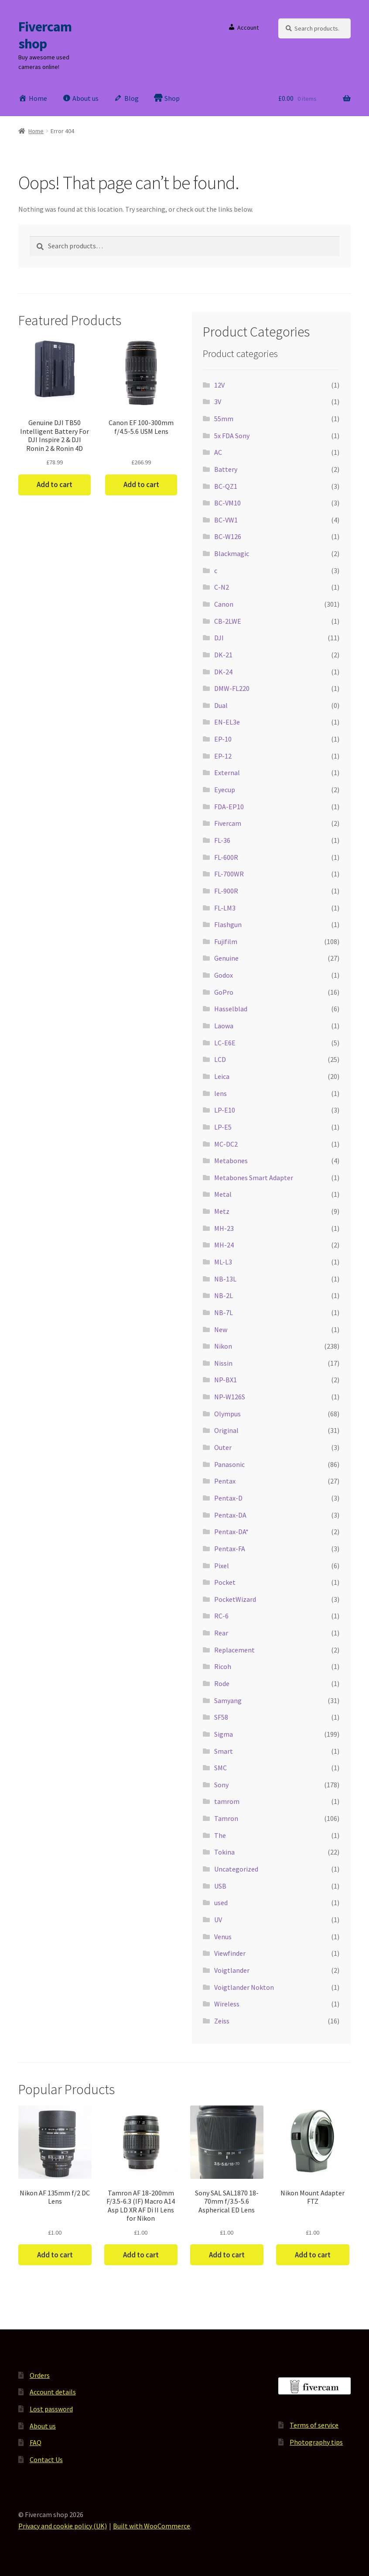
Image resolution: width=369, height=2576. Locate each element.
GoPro (223, 992)
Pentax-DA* (231, 1531)
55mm (223, 418)
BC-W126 (227, 536)
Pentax (225, 1481)
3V (217, 401)
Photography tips (316, 2442)
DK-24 (223, 671)
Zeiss (221, 2020)
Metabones (231, 1160)
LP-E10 (224, 1110)
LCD (220, 1059)
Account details (53, 2391)
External (227, 772)
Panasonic (229, 1464)
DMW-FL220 (231, 688)
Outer (223, 1447)
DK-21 (223, 654)
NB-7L (223, 1312)
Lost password (51, 2408)
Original (226, 1430)
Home (36, 131)
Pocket (225, 1582)
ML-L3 (223, 1261)
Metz (221, 1211)
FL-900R (226, 890)
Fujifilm (225, 941)
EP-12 (223, 756)
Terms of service (314, 2425)
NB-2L (223, 1295)
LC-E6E (225, 1042)
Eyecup (224, 789)
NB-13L (225, 1278)
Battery (225, 469)
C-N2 (221, 587)
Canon (223, 604)
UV (218, 1919)
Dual (221, 705)
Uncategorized (236, 1869)
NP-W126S (229, 1396)
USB (220, 1886)
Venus (223, 1936)
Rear (221, 1632)
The (220, 1835)
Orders (40, 2375)
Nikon (223, 1346)
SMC (220, 1767)
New (220, 1329)
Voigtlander (231, 1970)
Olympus (227, 1413)
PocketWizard (235, 1599)
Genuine (226, 958)
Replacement (234, 1649)
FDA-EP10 (229, 806)
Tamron (226, 1818)
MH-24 (224, 1244)
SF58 (221, 1717)
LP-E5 (223, 1127)
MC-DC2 (226, 1144)
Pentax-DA (230, 1515)
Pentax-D (228, 1498)
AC (218, 452)
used (221, 1902)
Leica (221, 1076)
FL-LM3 (225, 907)
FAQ (35, 2442)
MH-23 (224, 1228)
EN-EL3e (227, 722)
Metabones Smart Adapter (253, 1177)
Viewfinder (230, 1953)
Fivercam (227, 823)
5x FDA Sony (231, 435)
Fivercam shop (45, 35)
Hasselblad (230, 1008)
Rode (221, 1683)
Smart (223, 1751)
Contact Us (46, 2459)
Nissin (223, 1363)
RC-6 (221, 1615)
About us (43, 2425)
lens (220, 1093)
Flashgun (228, 924)
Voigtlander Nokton (244, 1987)
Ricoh (222, 1666)
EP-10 (223, 739)
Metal (223, 1194)
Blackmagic (231, 553)
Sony (221, 1784)
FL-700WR (229, 873)
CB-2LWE (227, 621)
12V (219, 385)
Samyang (228, 1700)
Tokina (224, 1852)
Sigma (223, 1734)
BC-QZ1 (225, 486)
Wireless (226, 2003)
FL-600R (226, 857)
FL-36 (222, 840)
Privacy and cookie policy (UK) (62, 2525)
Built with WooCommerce (151, 2525)
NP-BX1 (225, 1379)
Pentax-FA (229, 1548)
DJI (219, 637)
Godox (223, 975)
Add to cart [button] (54, 484)
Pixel (221, 1565)
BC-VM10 (227, 502)
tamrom (226, 1801)
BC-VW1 (226, 519)
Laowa (223, 1025)
